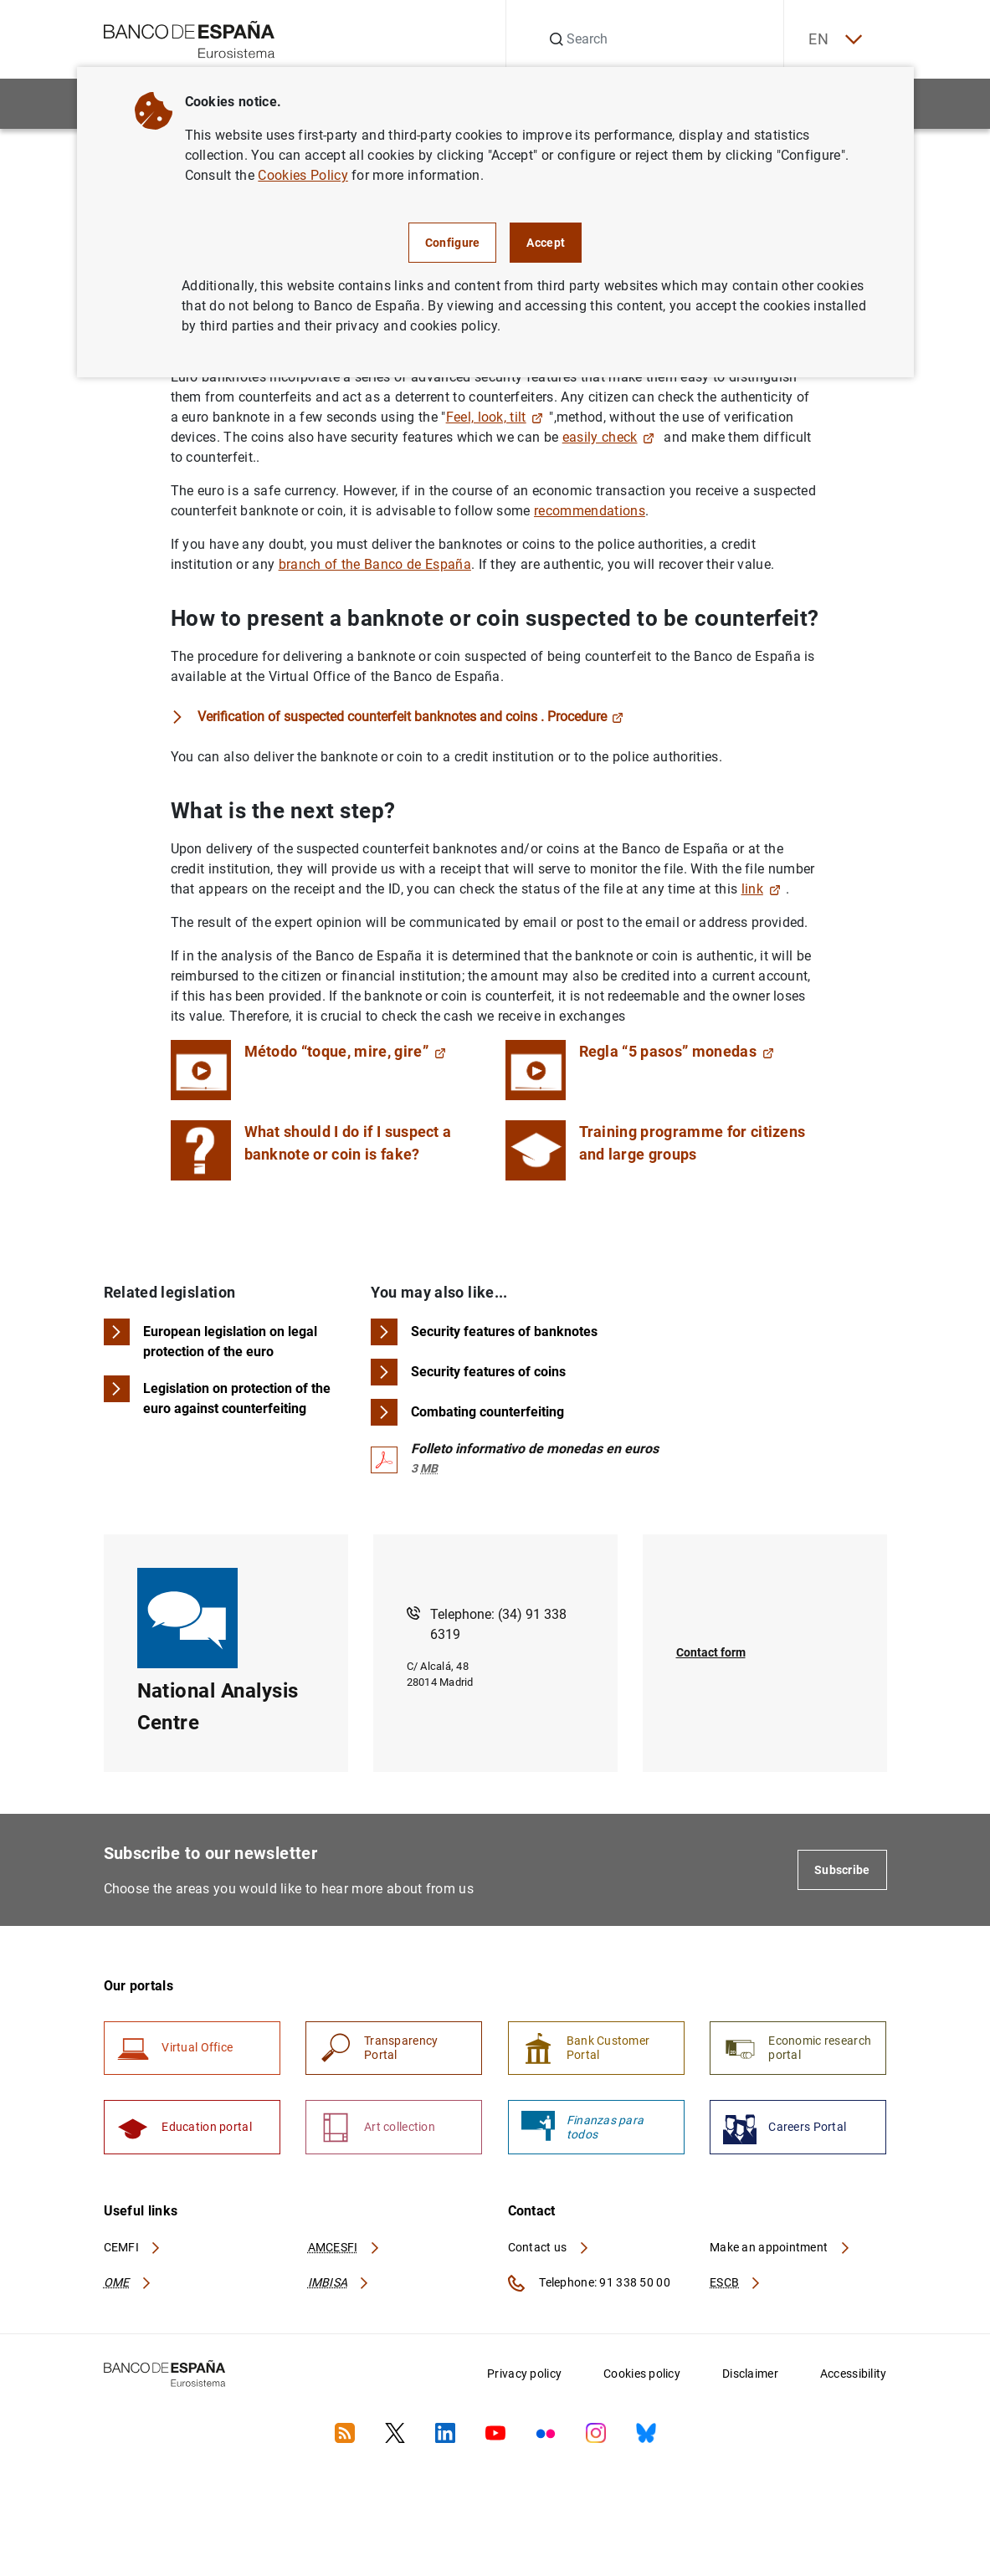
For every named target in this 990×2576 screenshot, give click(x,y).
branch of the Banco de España (375, 564)
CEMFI (133, 2248)
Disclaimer (750, 2375)
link (761, 889)
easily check (608, 437)
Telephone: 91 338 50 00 (589, 2284)
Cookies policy (641, 2375)
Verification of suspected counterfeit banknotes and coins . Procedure (410, 717)
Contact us (549, 2248)
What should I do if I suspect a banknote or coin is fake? (348, 1143)
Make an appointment (780, 2248)
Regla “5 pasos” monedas (677, 1051)
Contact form (711, 1653)
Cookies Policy (302, 175)
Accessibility (853, 2375)
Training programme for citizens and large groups (692, 1143)
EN (833, 39)
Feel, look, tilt (495, 417)
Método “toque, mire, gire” (345, 1051)
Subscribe (842, 1870)
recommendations (589, 511)
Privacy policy (524, 2375)
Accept (545, 242)
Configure (452, 242)
